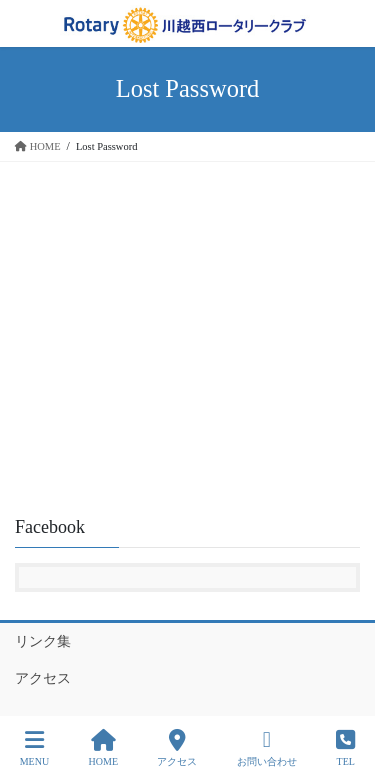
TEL (345, 748)
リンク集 (43, 641)
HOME (103, 748)
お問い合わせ (267, 748)
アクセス (43, 678)
